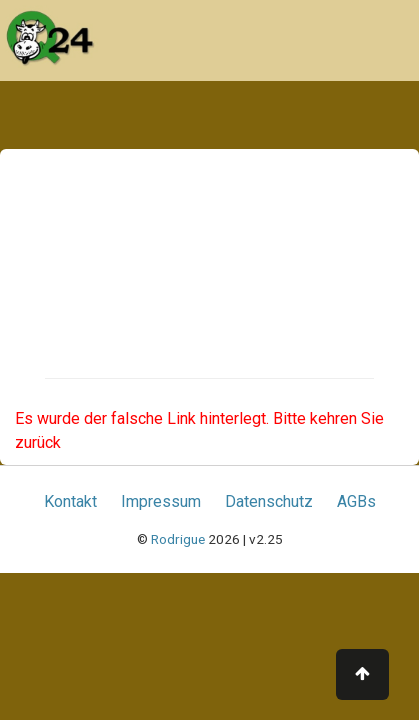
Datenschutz (269, 501)
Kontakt (70, 501)
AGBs (356, 501)
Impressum (161, 501)
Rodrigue (178, 539)
